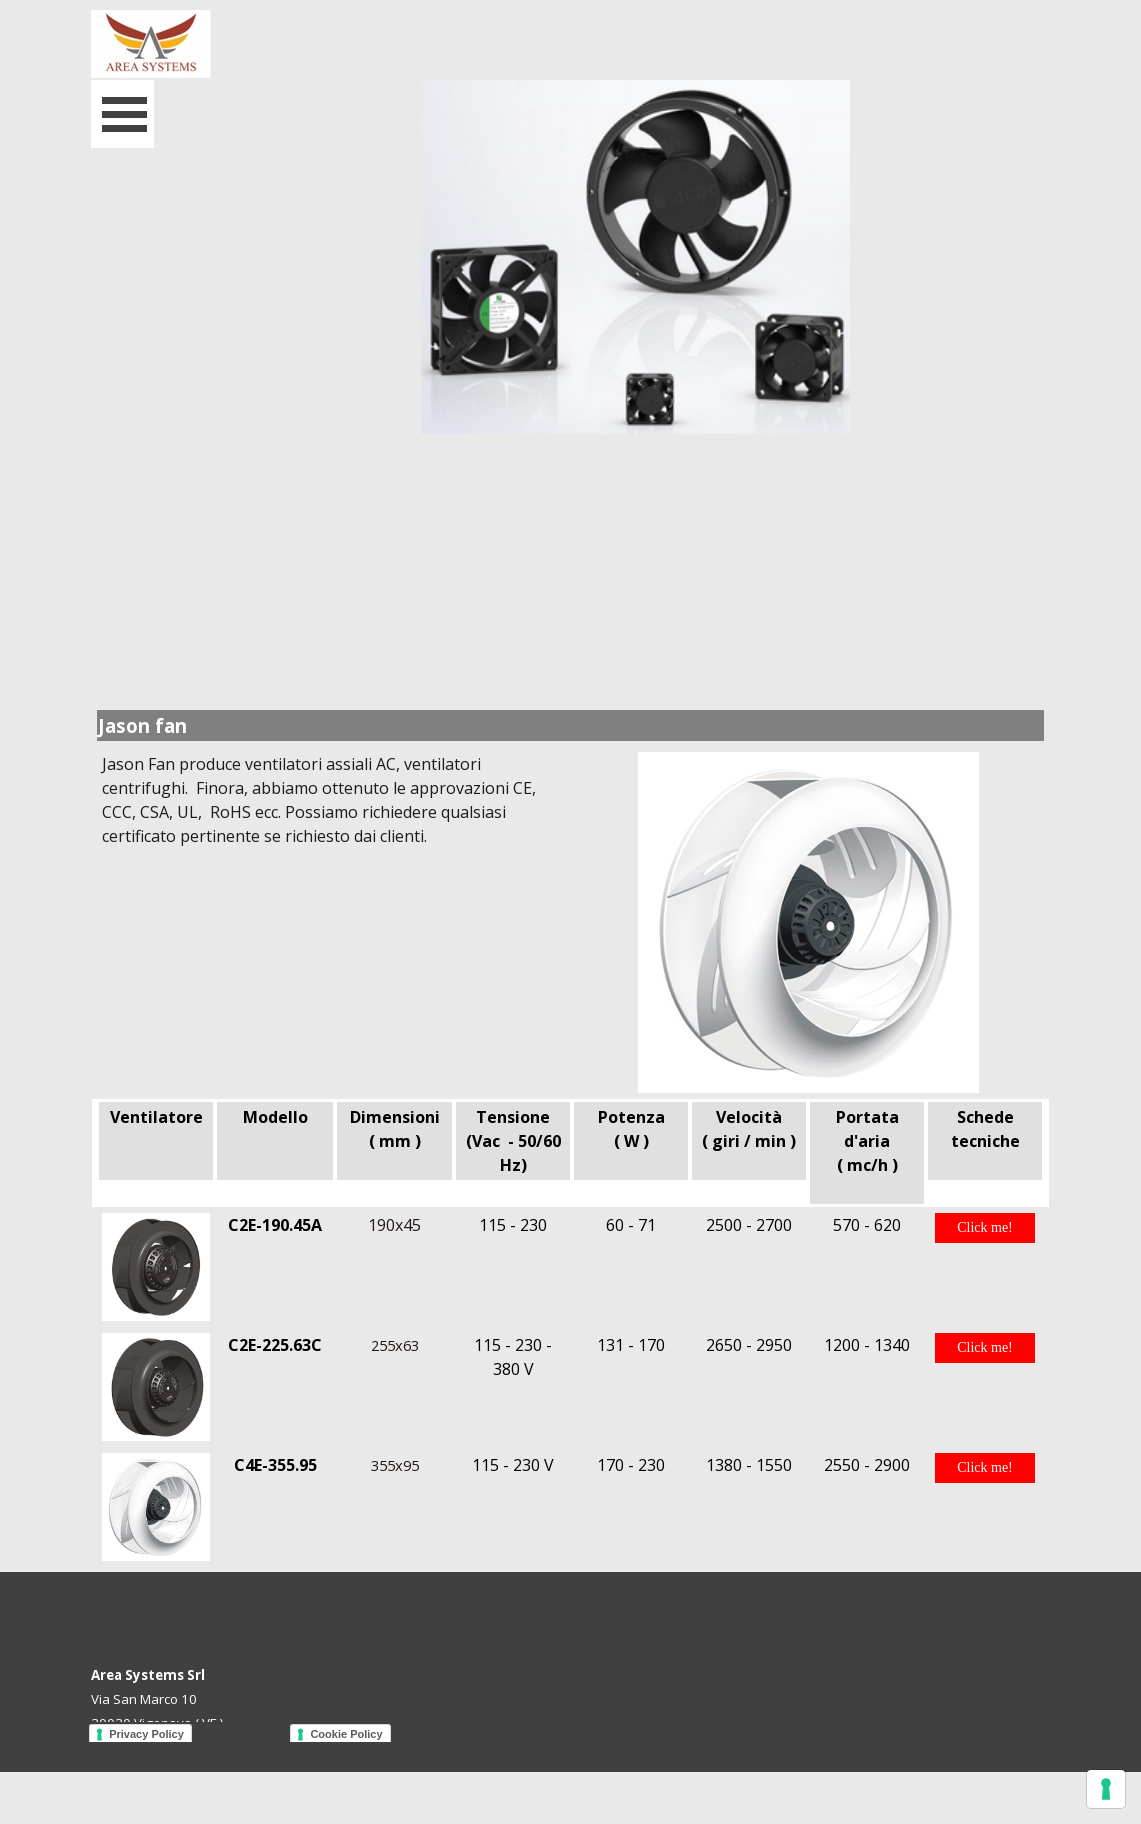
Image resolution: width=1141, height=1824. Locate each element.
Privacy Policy (146, 1734)
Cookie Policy (346, 1734)
